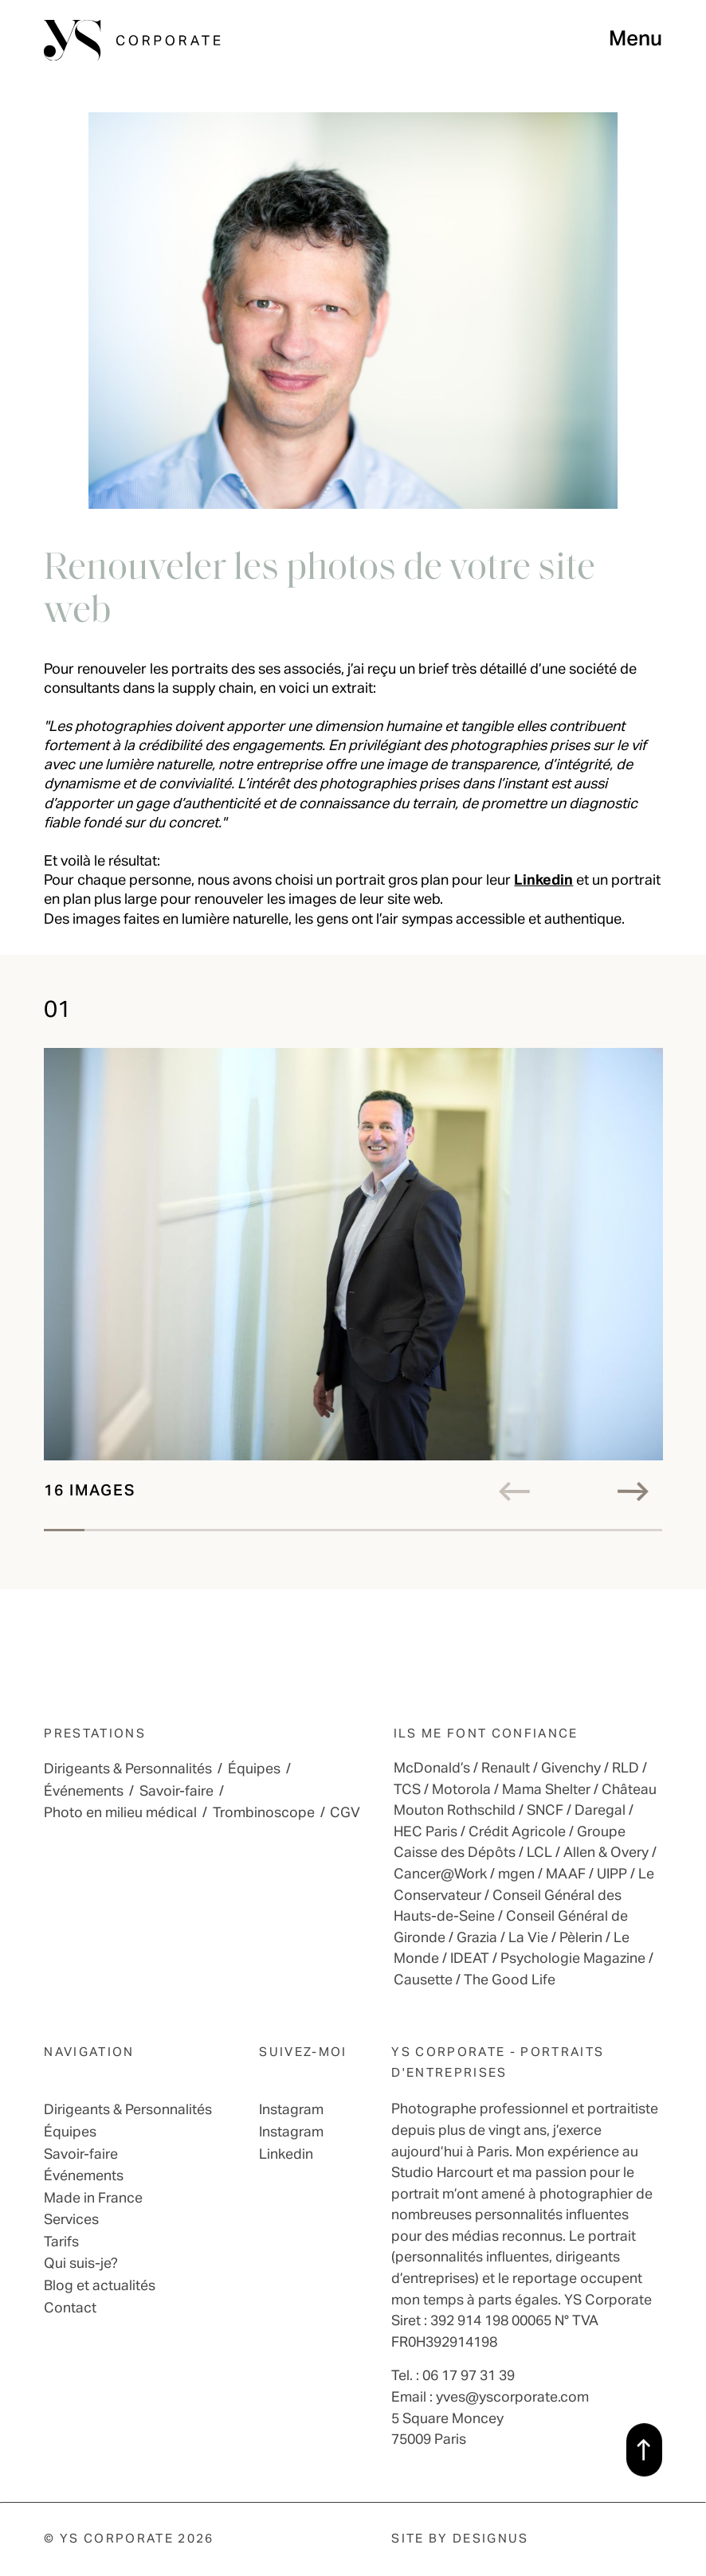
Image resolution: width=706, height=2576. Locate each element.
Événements (84, 1791)
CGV (345, 1813)
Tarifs (61, 2242)
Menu (635, 39)
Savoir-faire (176, 1791)
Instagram (291, 2110)
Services (71, 2220)
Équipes (254, 1769)
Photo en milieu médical (120, 1813)
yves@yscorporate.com (512, 2397)
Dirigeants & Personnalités (128, 1769)
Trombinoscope (264, 1813)
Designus (491, 2539)
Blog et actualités (99, 2286)
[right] (639, 1491)
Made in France (93, 2198)
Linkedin (543, 881)
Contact (70, 2308)
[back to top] (643, 2449)
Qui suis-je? (81, 2264)
